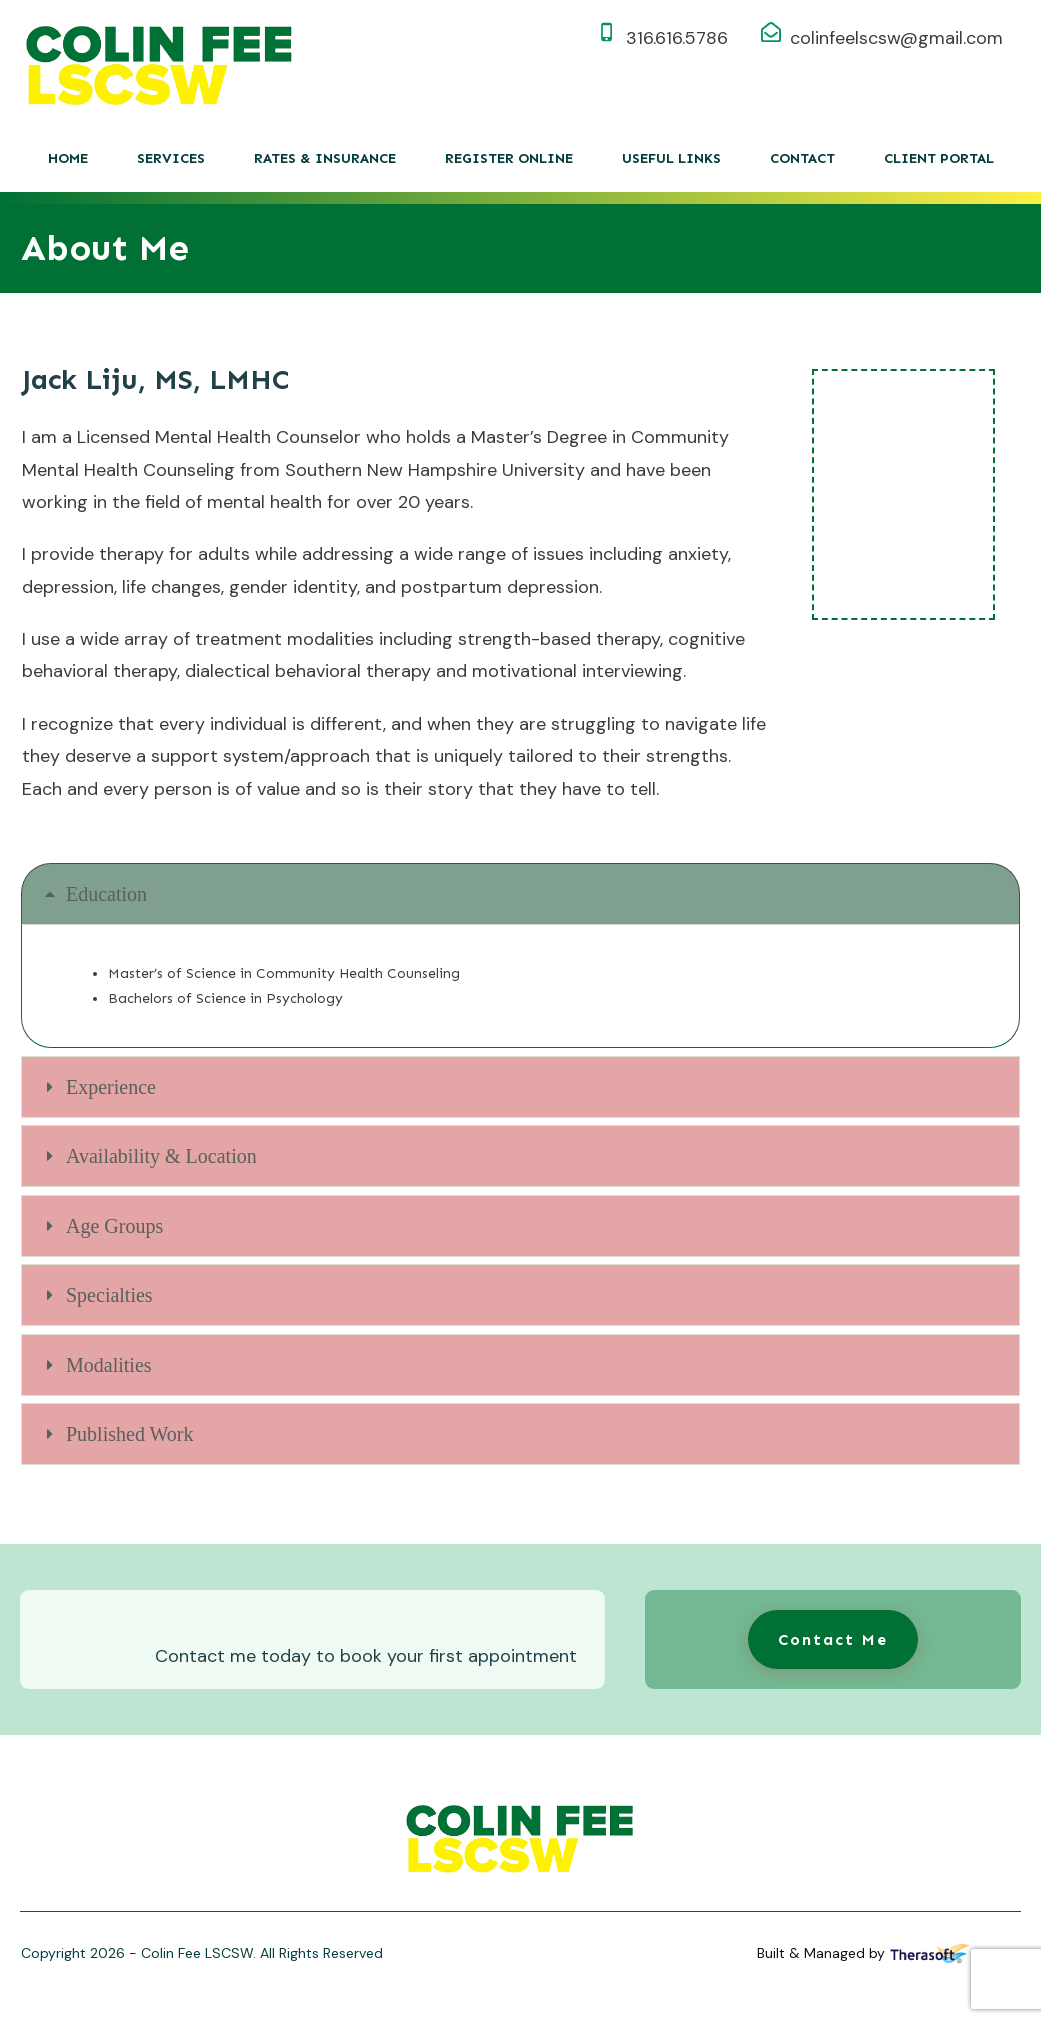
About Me (105, 247)
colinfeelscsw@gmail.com (896, 38)
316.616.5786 (677, 38)
